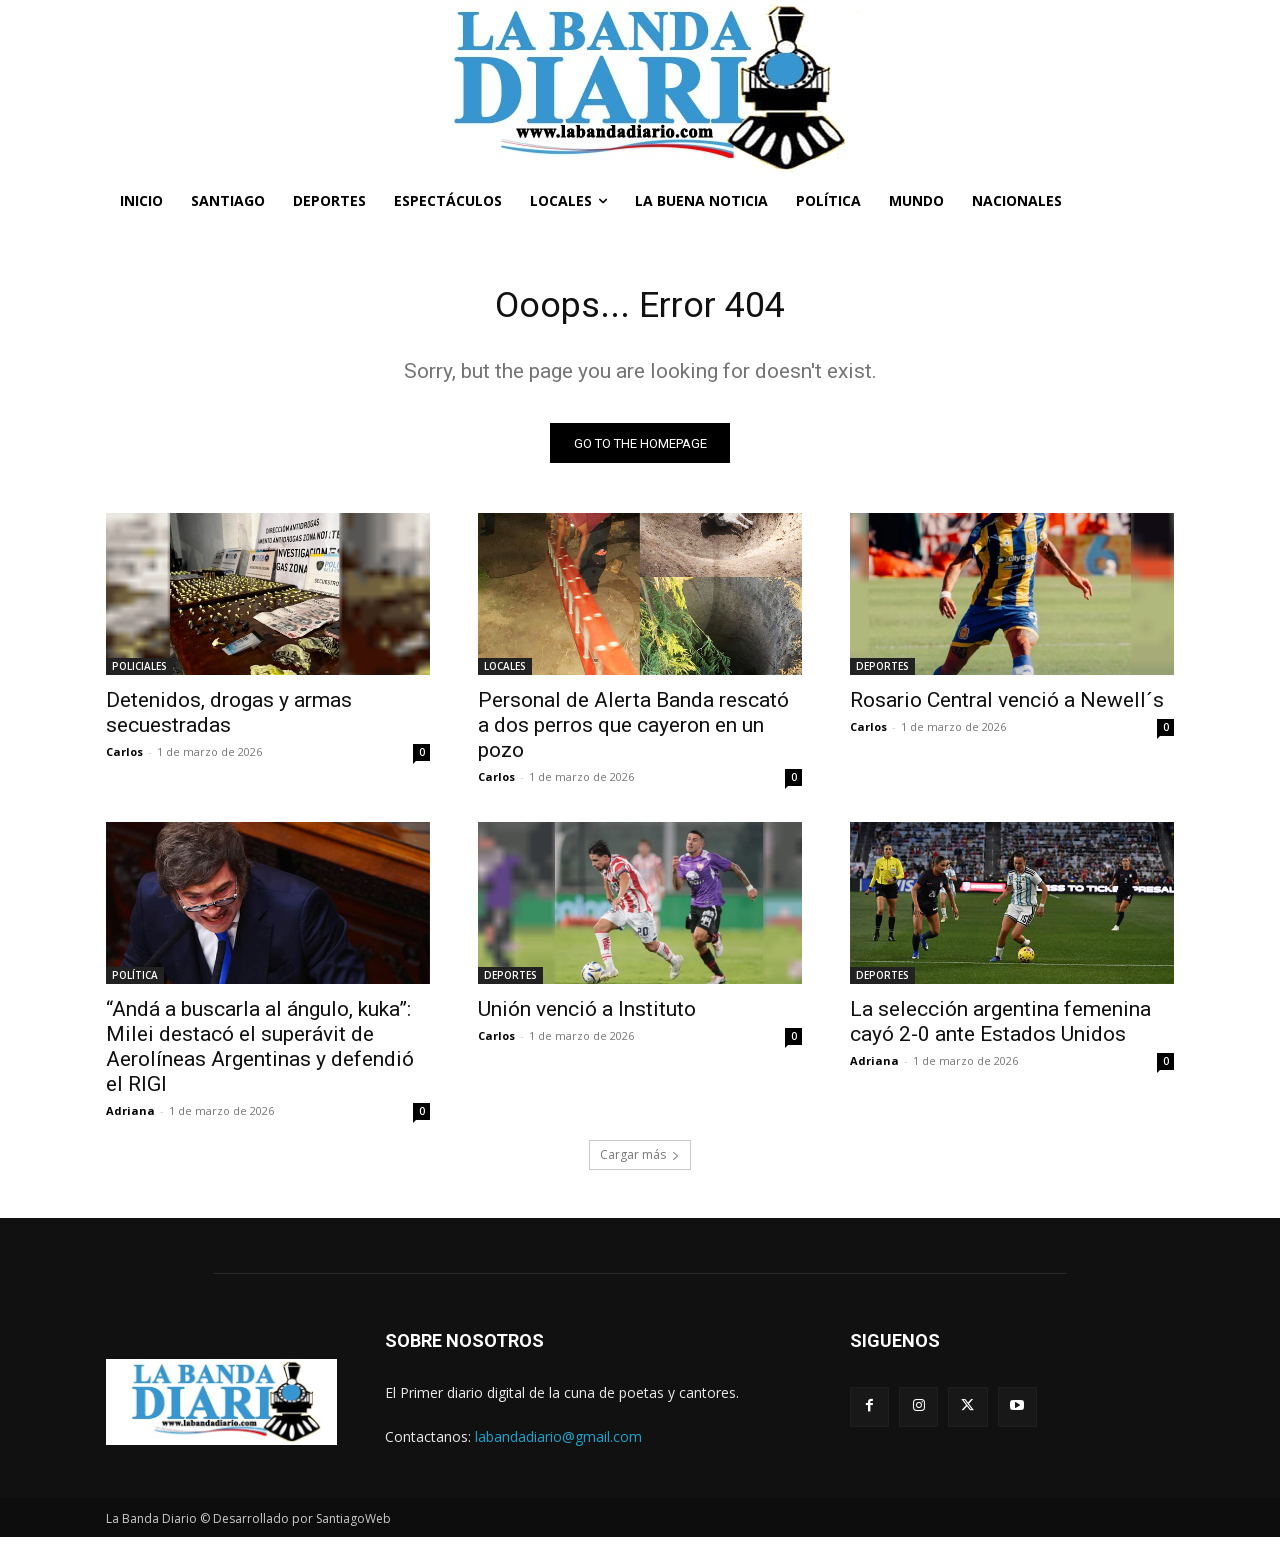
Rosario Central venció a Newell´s (1007, 706)
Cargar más (640, 1160)
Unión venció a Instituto (587, 1015)
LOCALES (505, 672)
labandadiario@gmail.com (558, 1441)
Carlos (124, 757)
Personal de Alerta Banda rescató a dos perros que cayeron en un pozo (633, 731)
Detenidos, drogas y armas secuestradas (229, 718)
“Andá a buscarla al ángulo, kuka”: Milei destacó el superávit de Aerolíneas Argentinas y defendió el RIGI (260, 1052)
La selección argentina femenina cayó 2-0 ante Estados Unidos (1000, 1027)
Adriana (130, 1116)
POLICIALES (139, 672)
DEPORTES (882, 672)
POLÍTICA (135, 981)
